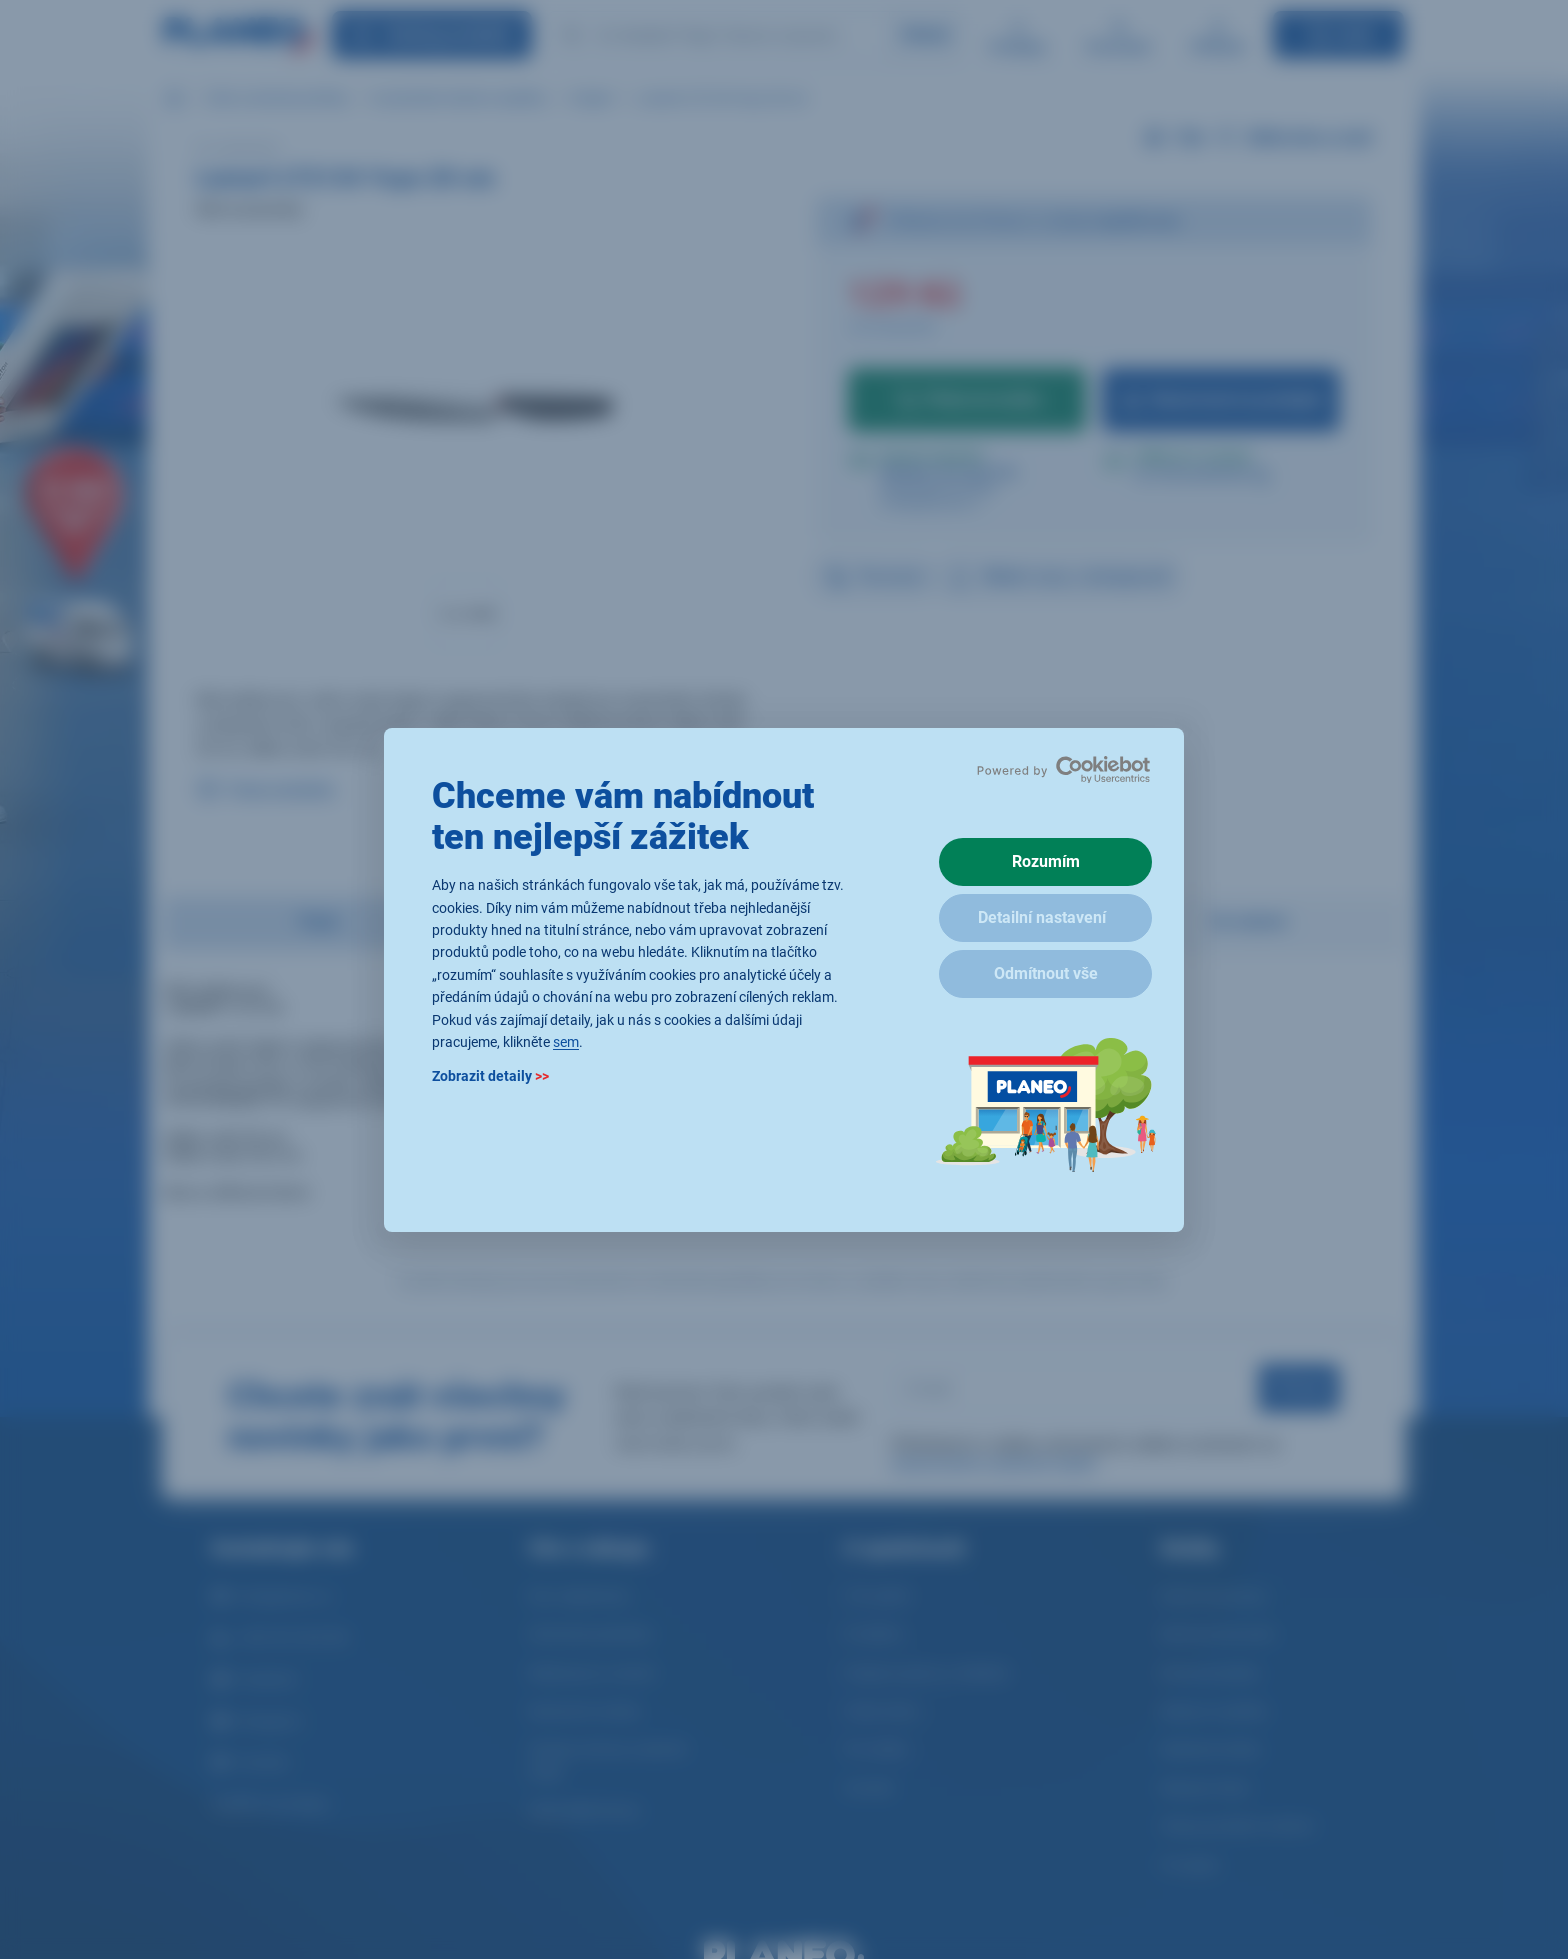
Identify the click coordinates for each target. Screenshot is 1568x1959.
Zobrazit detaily (490, 1076)
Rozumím (1046, 861)
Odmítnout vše (1046, 973)
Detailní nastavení (1042, 917)
